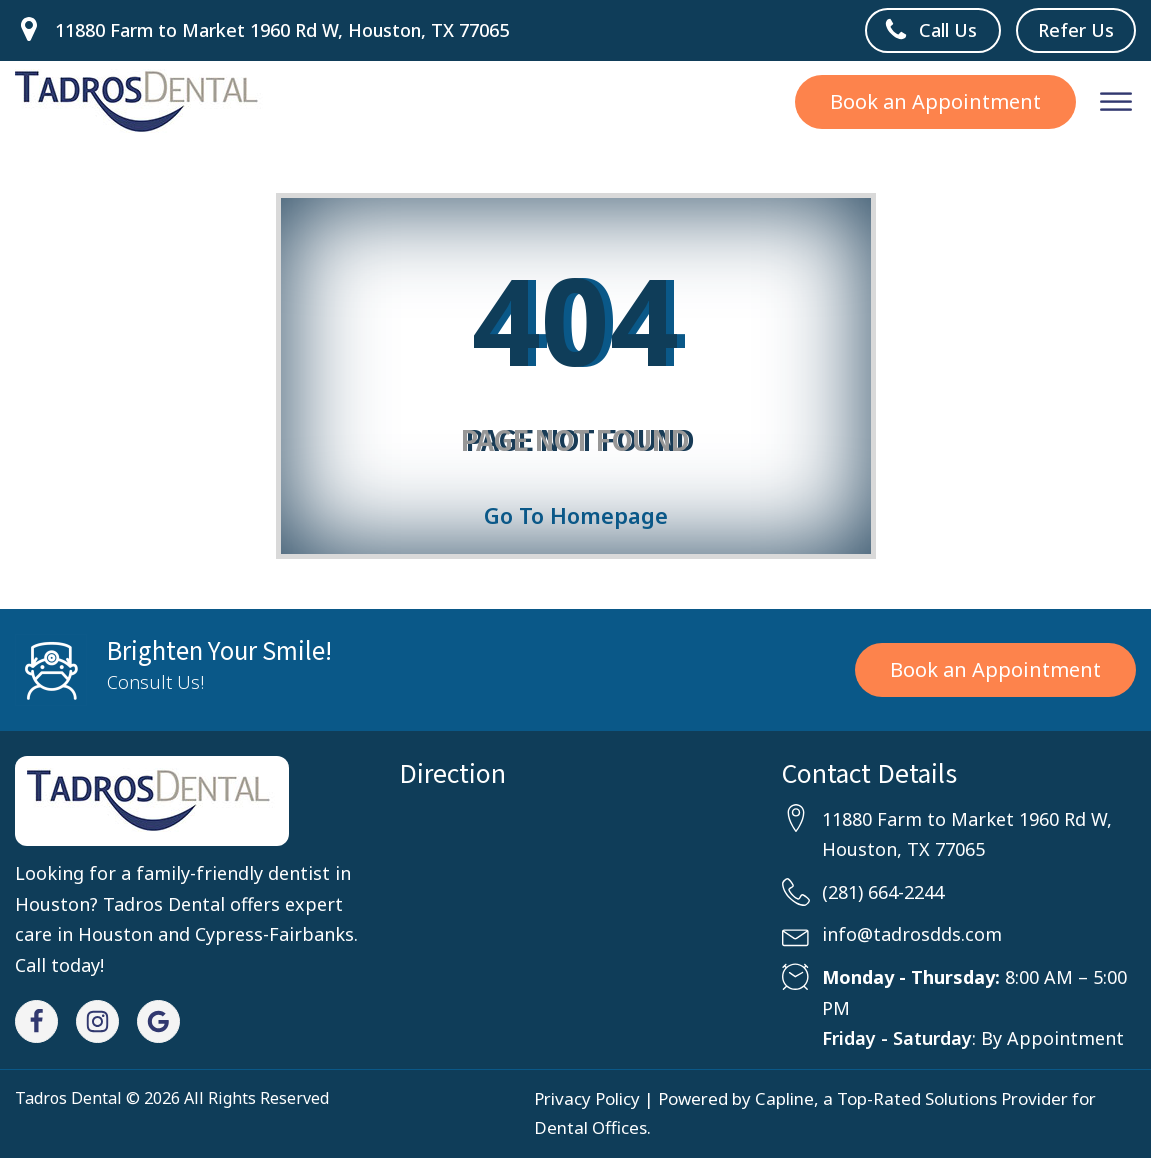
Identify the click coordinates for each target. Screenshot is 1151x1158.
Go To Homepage (576, 515)
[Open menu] (1116, 102)
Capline (784, 1098)
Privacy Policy (587, 1098)
